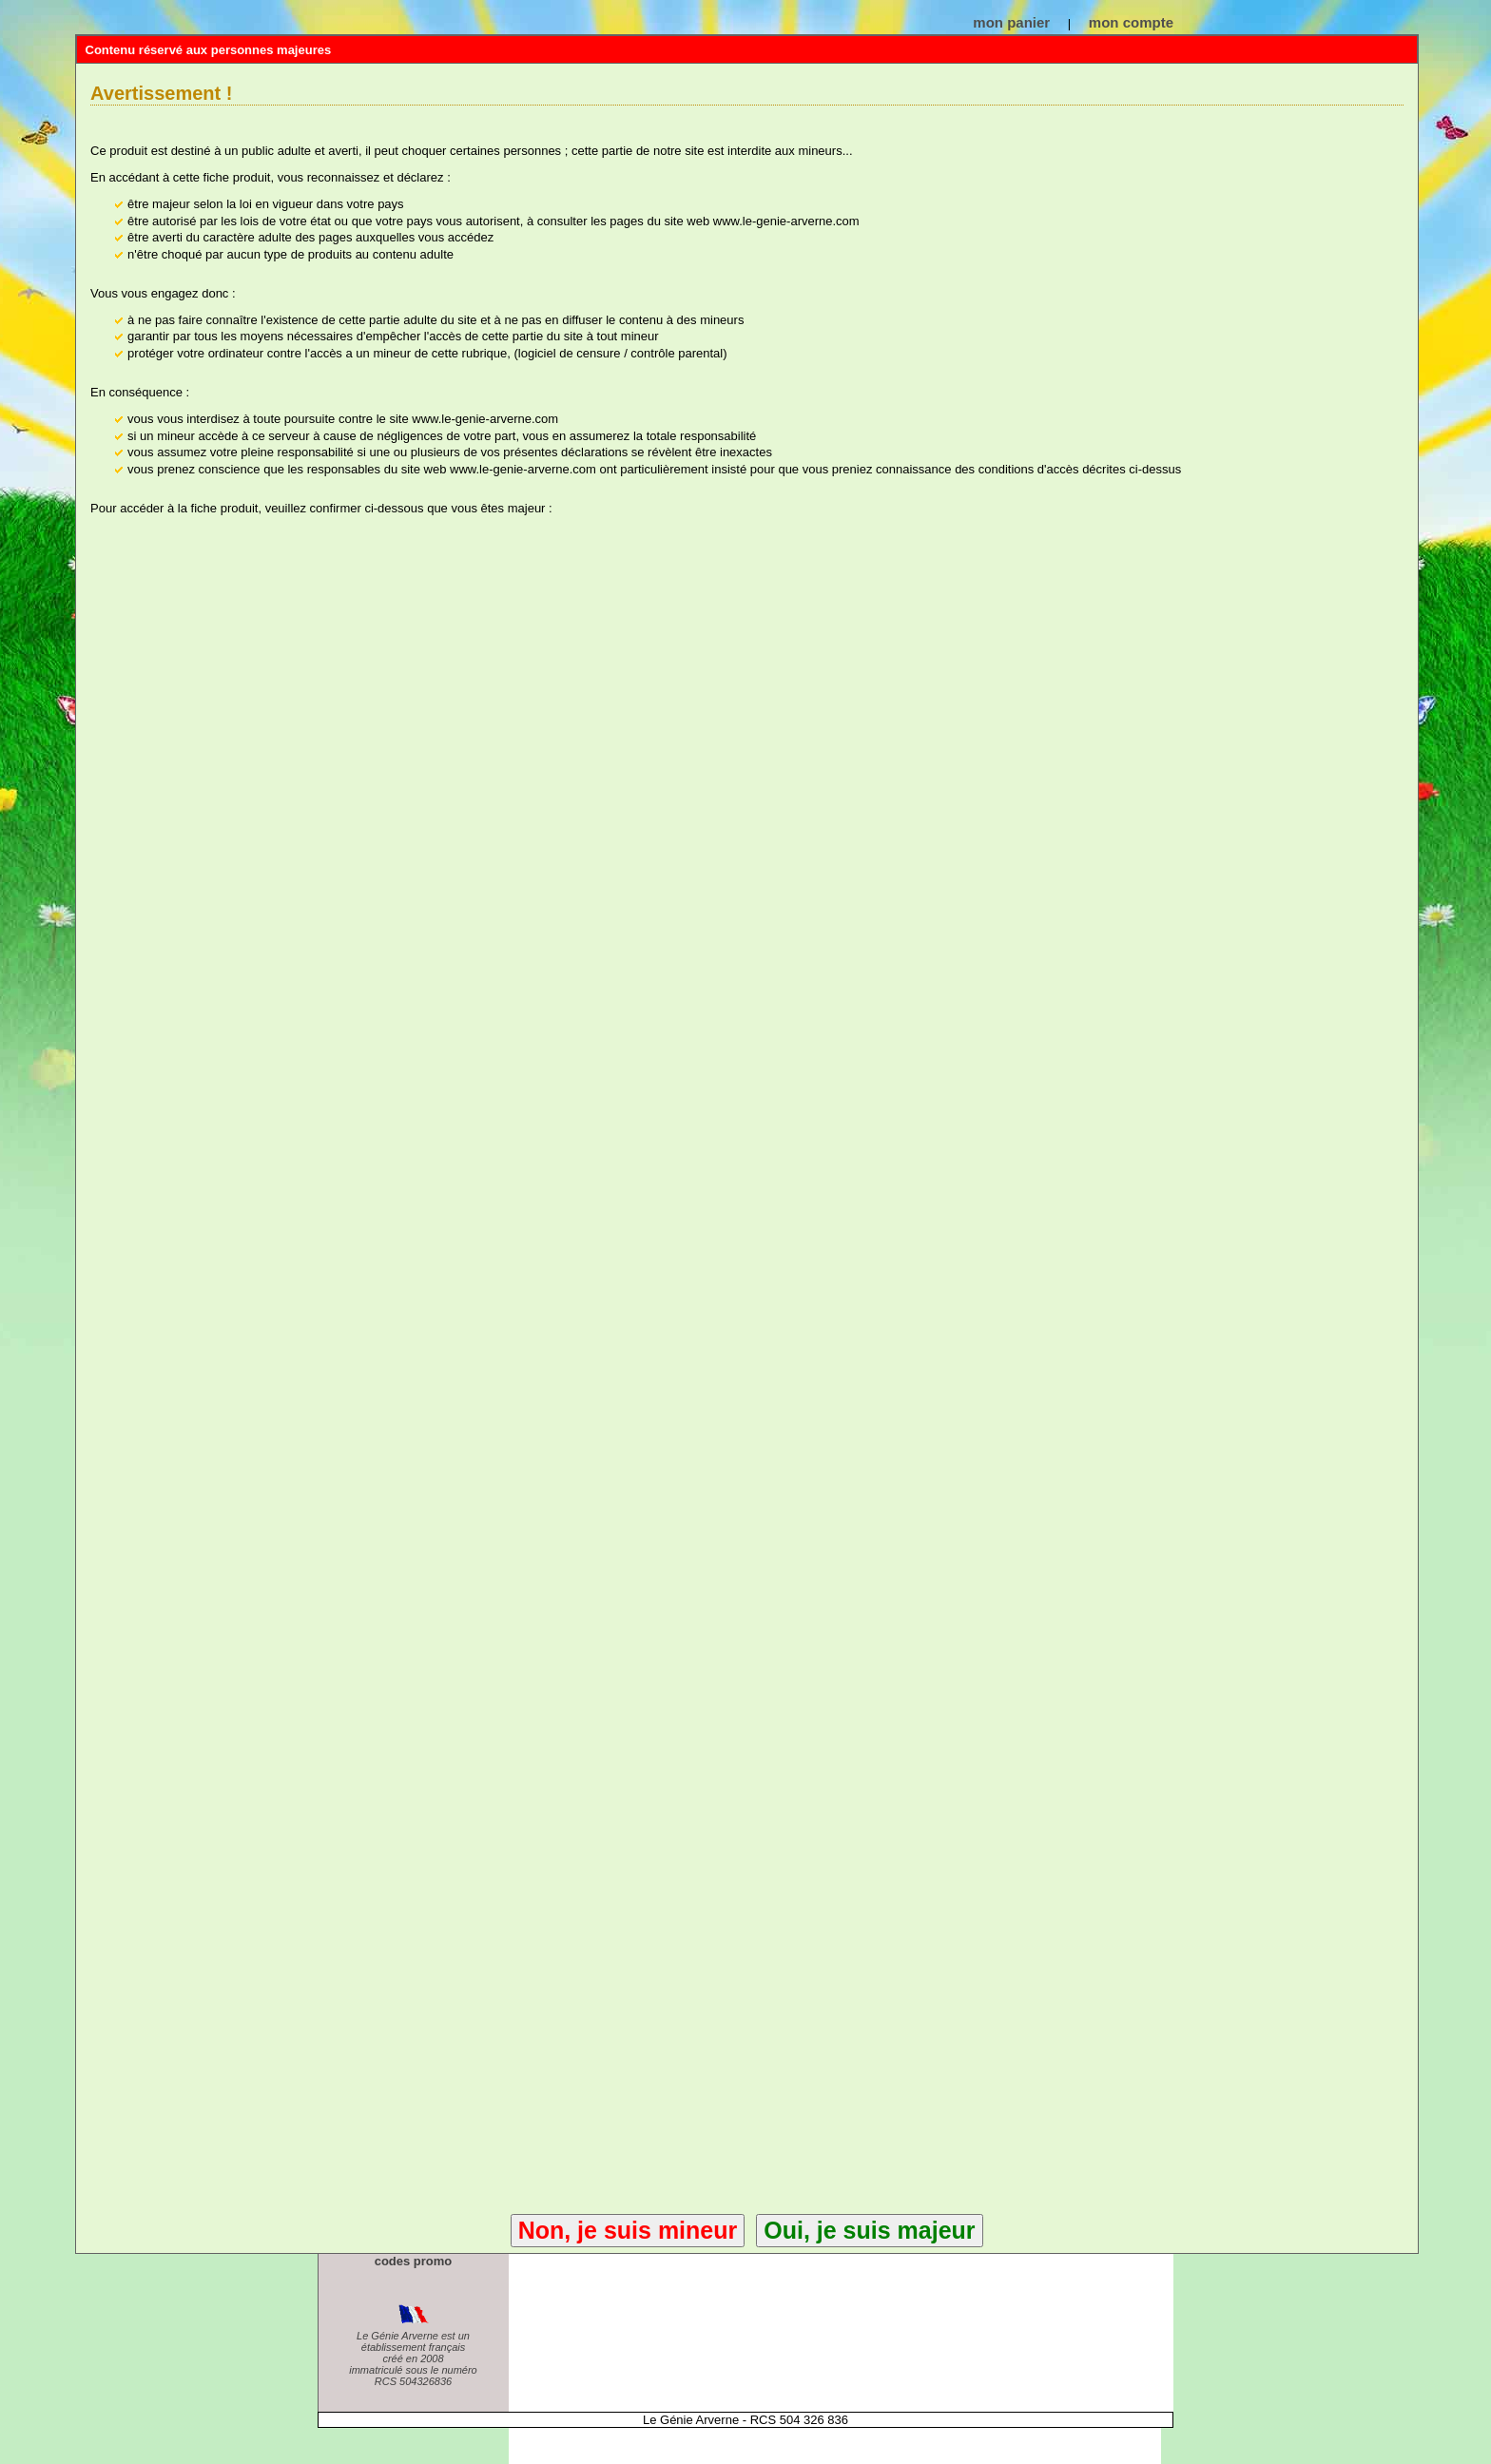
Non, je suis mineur (628, 2230)
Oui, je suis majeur (869, 2230)
